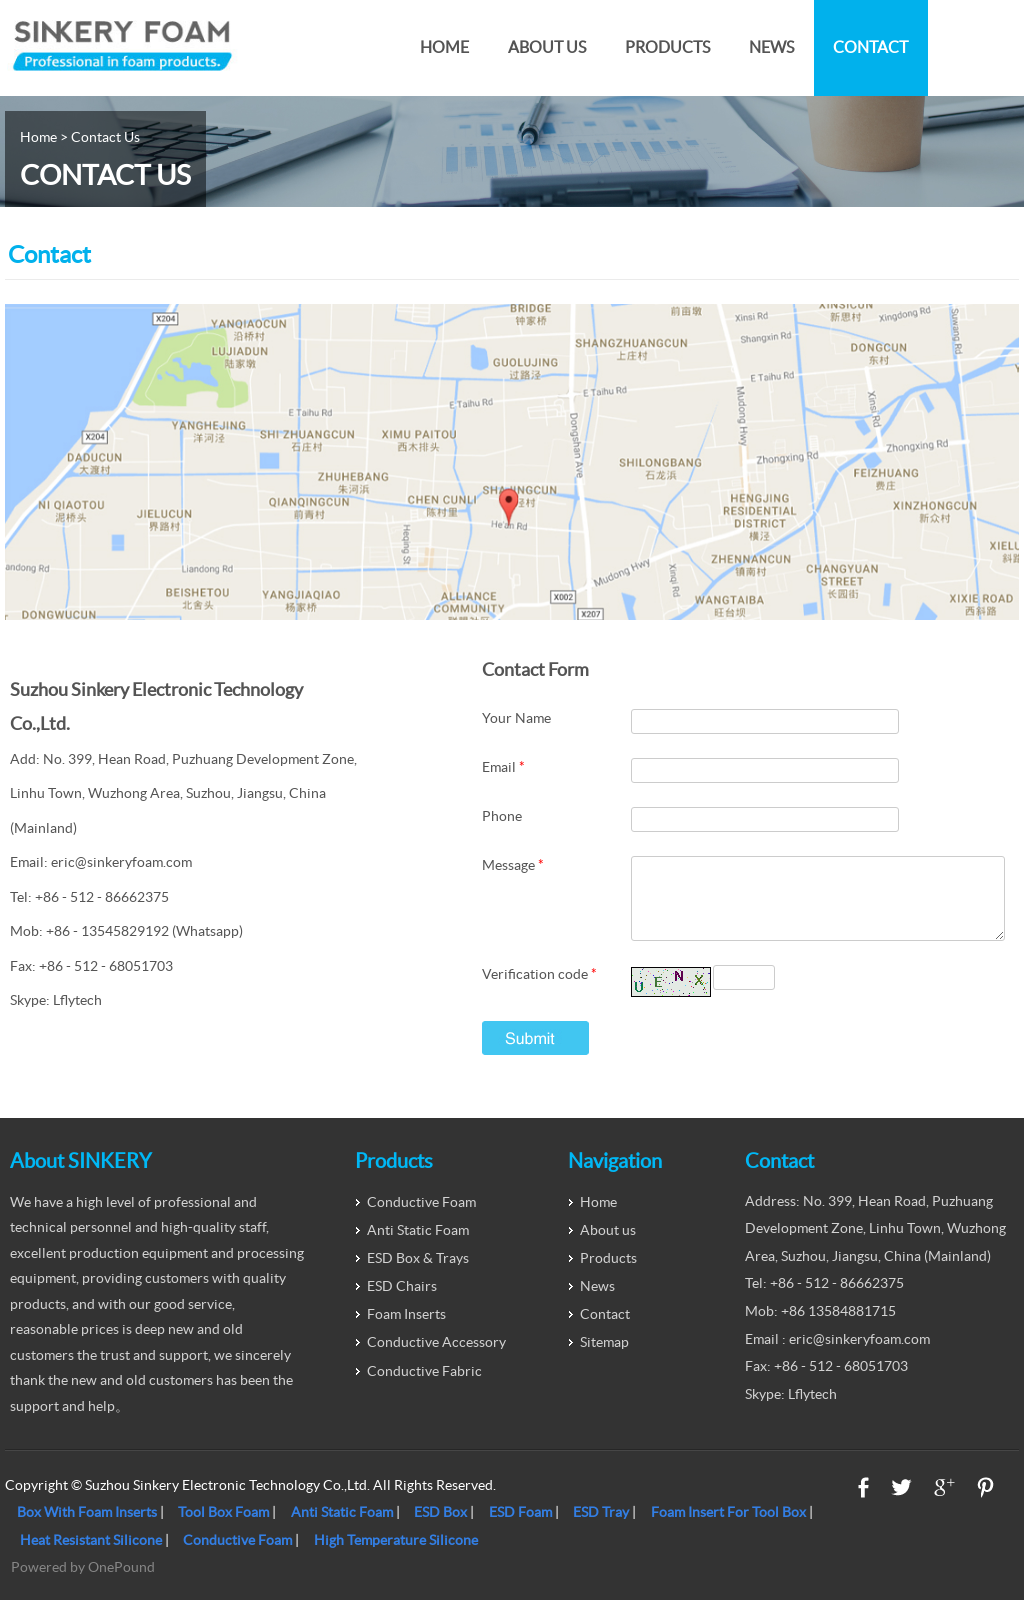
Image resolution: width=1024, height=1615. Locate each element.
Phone (502, 816)
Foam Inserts (406, 1329)
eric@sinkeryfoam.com (121, 862)
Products (667, 47)
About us (547, 47)
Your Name (516, 718)
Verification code (539, 989)
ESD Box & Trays (418, 1273)
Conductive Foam (421, 1217)
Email (503, 767)
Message (513, 865)
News (771, 47)
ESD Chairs (402, 1301)
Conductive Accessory (436, 1357)
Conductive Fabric (424, 1386)
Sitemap (604, 1357)
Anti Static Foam (418, 1245)
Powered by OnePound (83, 1582)
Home (444, 47)
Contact (870, 47)
